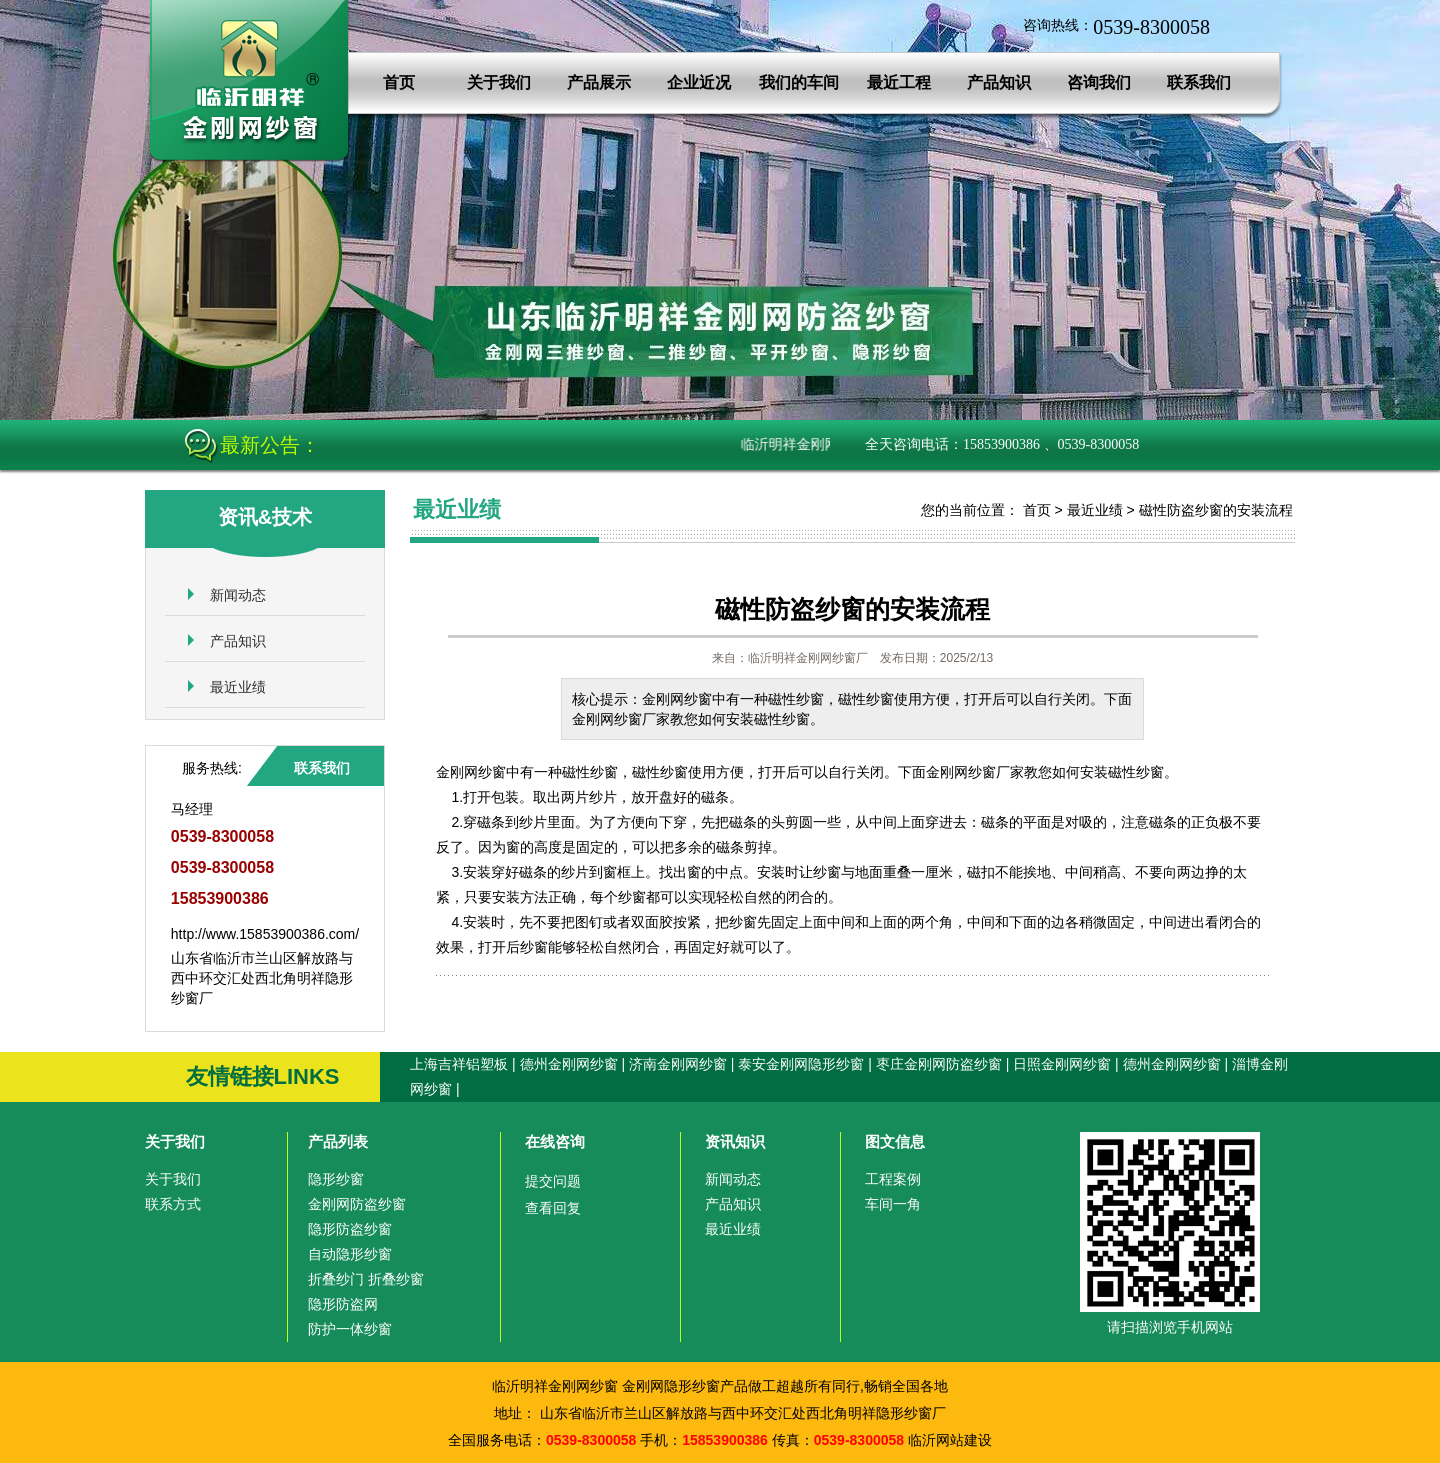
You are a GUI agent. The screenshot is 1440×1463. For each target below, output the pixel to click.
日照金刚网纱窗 (1062, 1064)
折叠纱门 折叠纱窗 (366, 1279)
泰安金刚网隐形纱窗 (801, 1064)
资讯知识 (735, 1141)
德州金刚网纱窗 (569, 1064)
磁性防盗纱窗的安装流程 (1216, 510)
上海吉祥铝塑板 (459, 1064)
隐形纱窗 (336, 1179)
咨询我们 (1099, 82)
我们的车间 (799, 82)
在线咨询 (555, 1141)
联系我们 (1199, 82)
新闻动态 (238, 595)
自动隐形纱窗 (350, 1254)
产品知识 (999, 82)
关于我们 (499, 82)
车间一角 (893, 1204)
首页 (399, 82)
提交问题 (553, 1181)
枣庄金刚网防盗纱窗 (939, 1064)
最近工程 (899, 82)
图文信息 (895, 1141)
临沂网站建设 (950, 1440)
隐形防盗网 (343, 1304)
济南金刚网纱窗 (678, 1064)
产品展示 (599, 82)
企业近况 (699, 82)
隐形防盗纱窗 (350, 1229)
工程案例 (893, 1179)
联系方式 (173, 1204)
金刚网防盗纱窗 (357, 1204)
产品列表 (338, 1141)
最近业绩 (238, 687)
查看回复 (553, 1208)
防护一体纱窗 (350, 1329)
